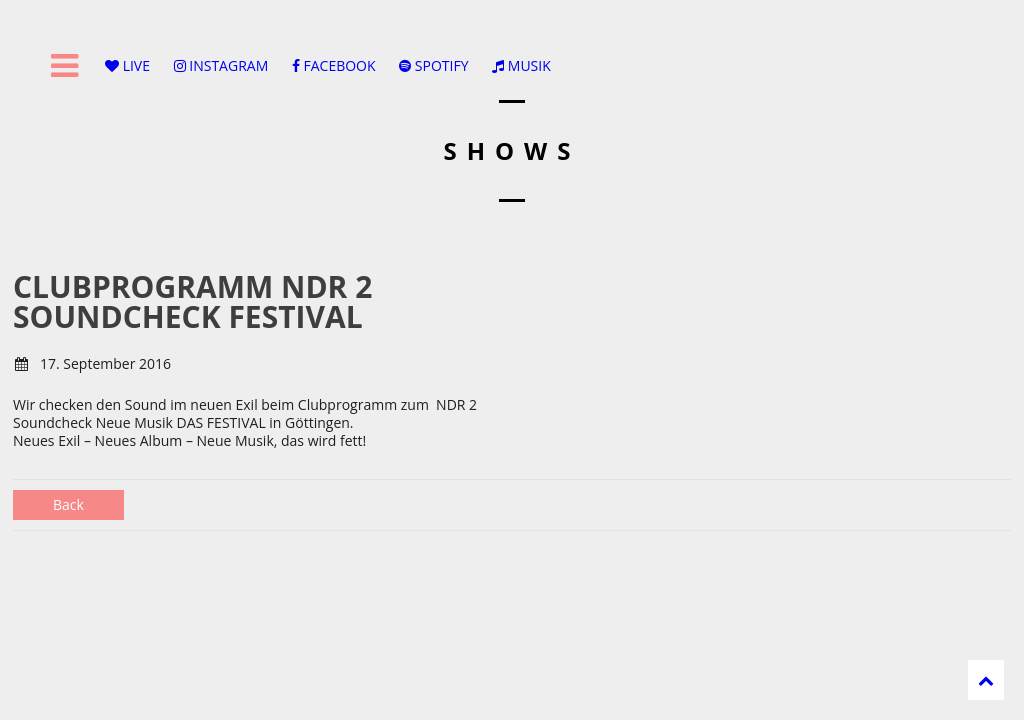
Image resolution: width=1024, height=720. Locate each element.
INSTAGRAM (221, 65)
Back (68, 504)
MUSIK (521, 65)
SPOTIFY (433, 65)
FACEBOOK (334, 65)
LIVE (127, 65)
